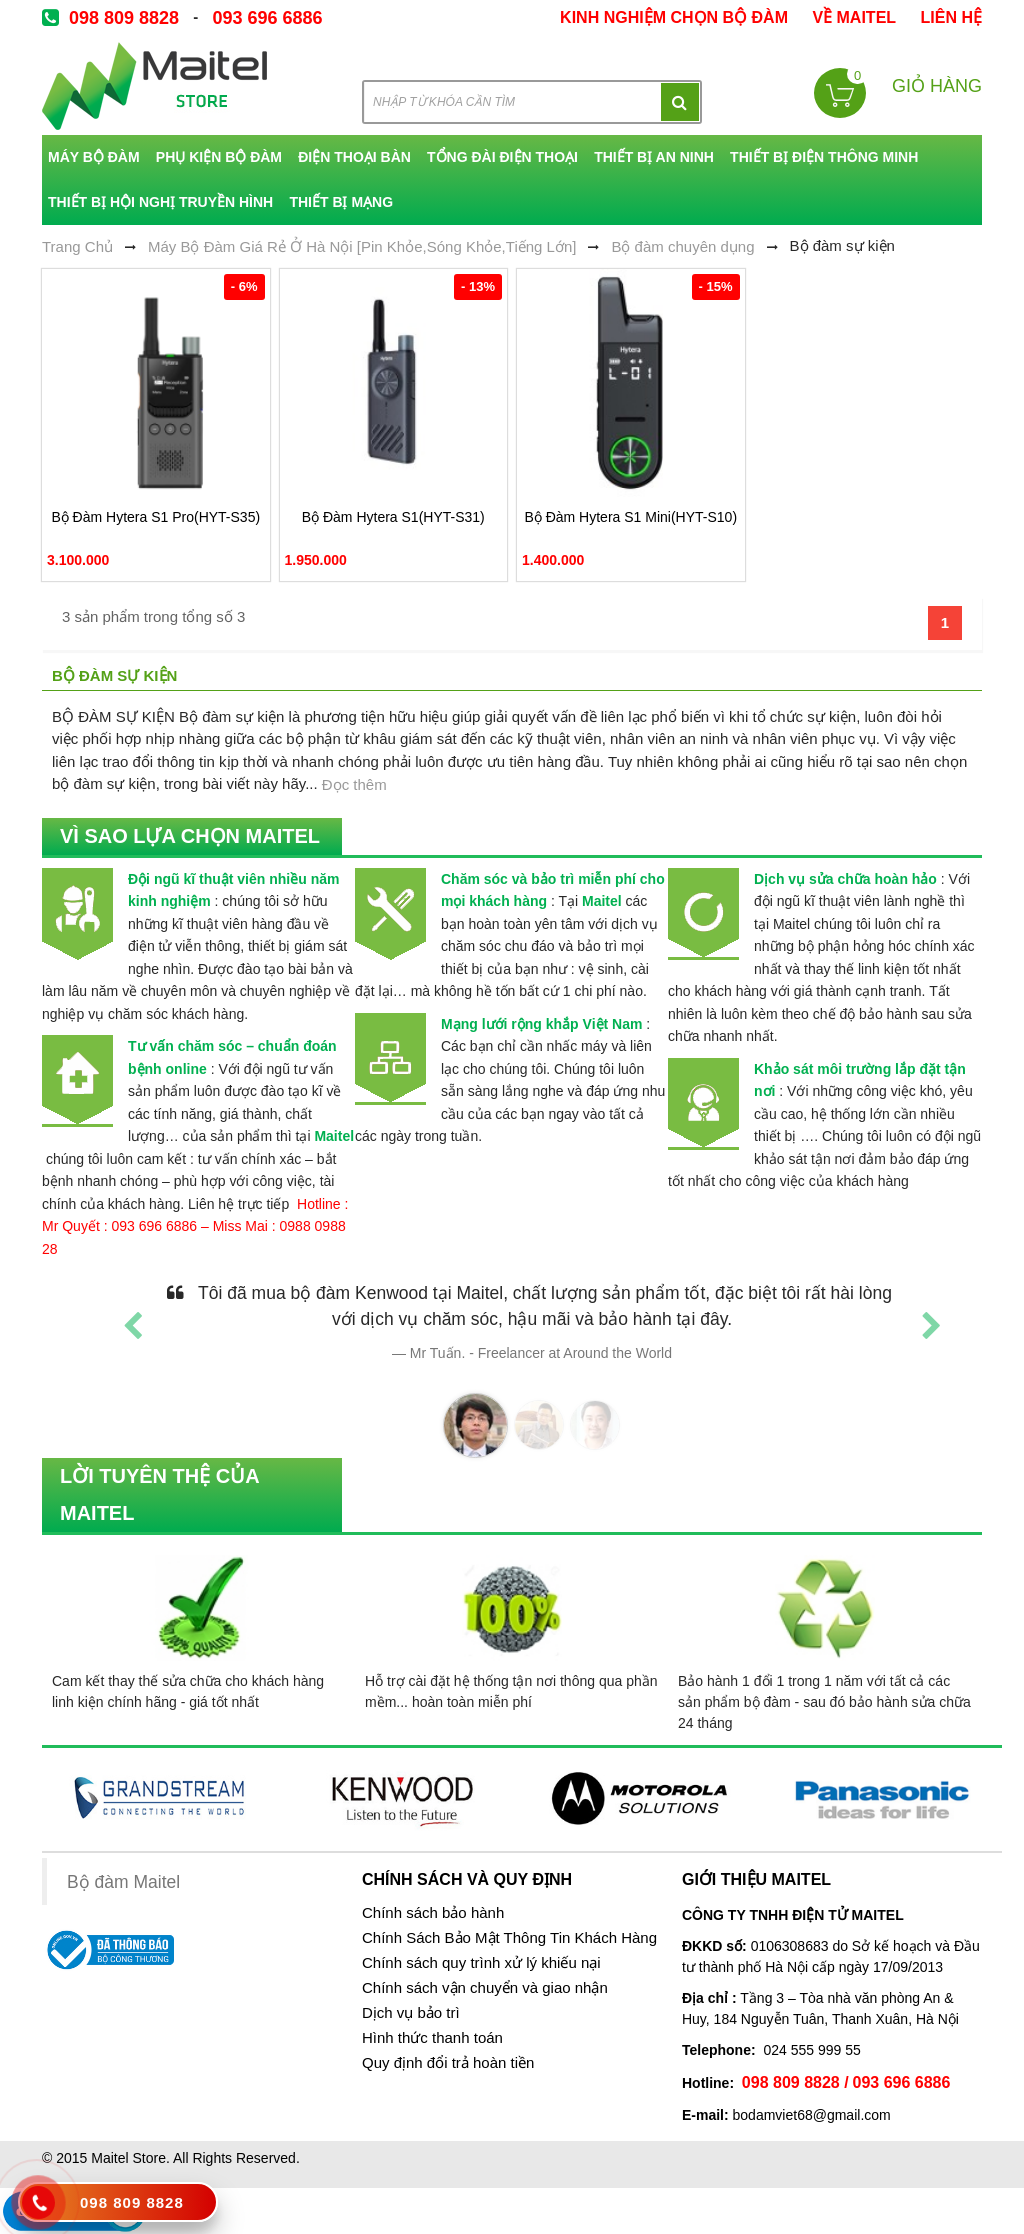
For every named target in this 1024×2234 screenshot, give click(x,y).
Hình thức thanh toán (432, 2038)
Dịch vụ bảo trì (411, 2013)
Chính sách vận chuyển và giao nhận (485, 1988)
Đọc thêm (354, 784)
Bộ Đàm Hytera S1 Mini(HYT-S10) (630, 517)
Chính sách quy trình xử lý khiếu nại (481, 1963)
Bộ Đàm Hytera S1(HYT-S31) (393, 517)
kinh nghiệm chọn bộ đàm (674, 17)
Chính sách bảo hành (433, 1913)
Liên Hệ (951, 17)
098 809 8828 (124, 18)
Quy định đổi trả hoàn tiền (448, 2063)
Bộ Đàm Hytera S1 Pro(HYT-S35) (155, 517)
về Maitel (854, 17)
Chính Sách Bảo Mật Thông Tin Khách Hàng (509, 1938)
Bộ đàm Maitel (123, 1882)
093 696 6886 (267, 18)
